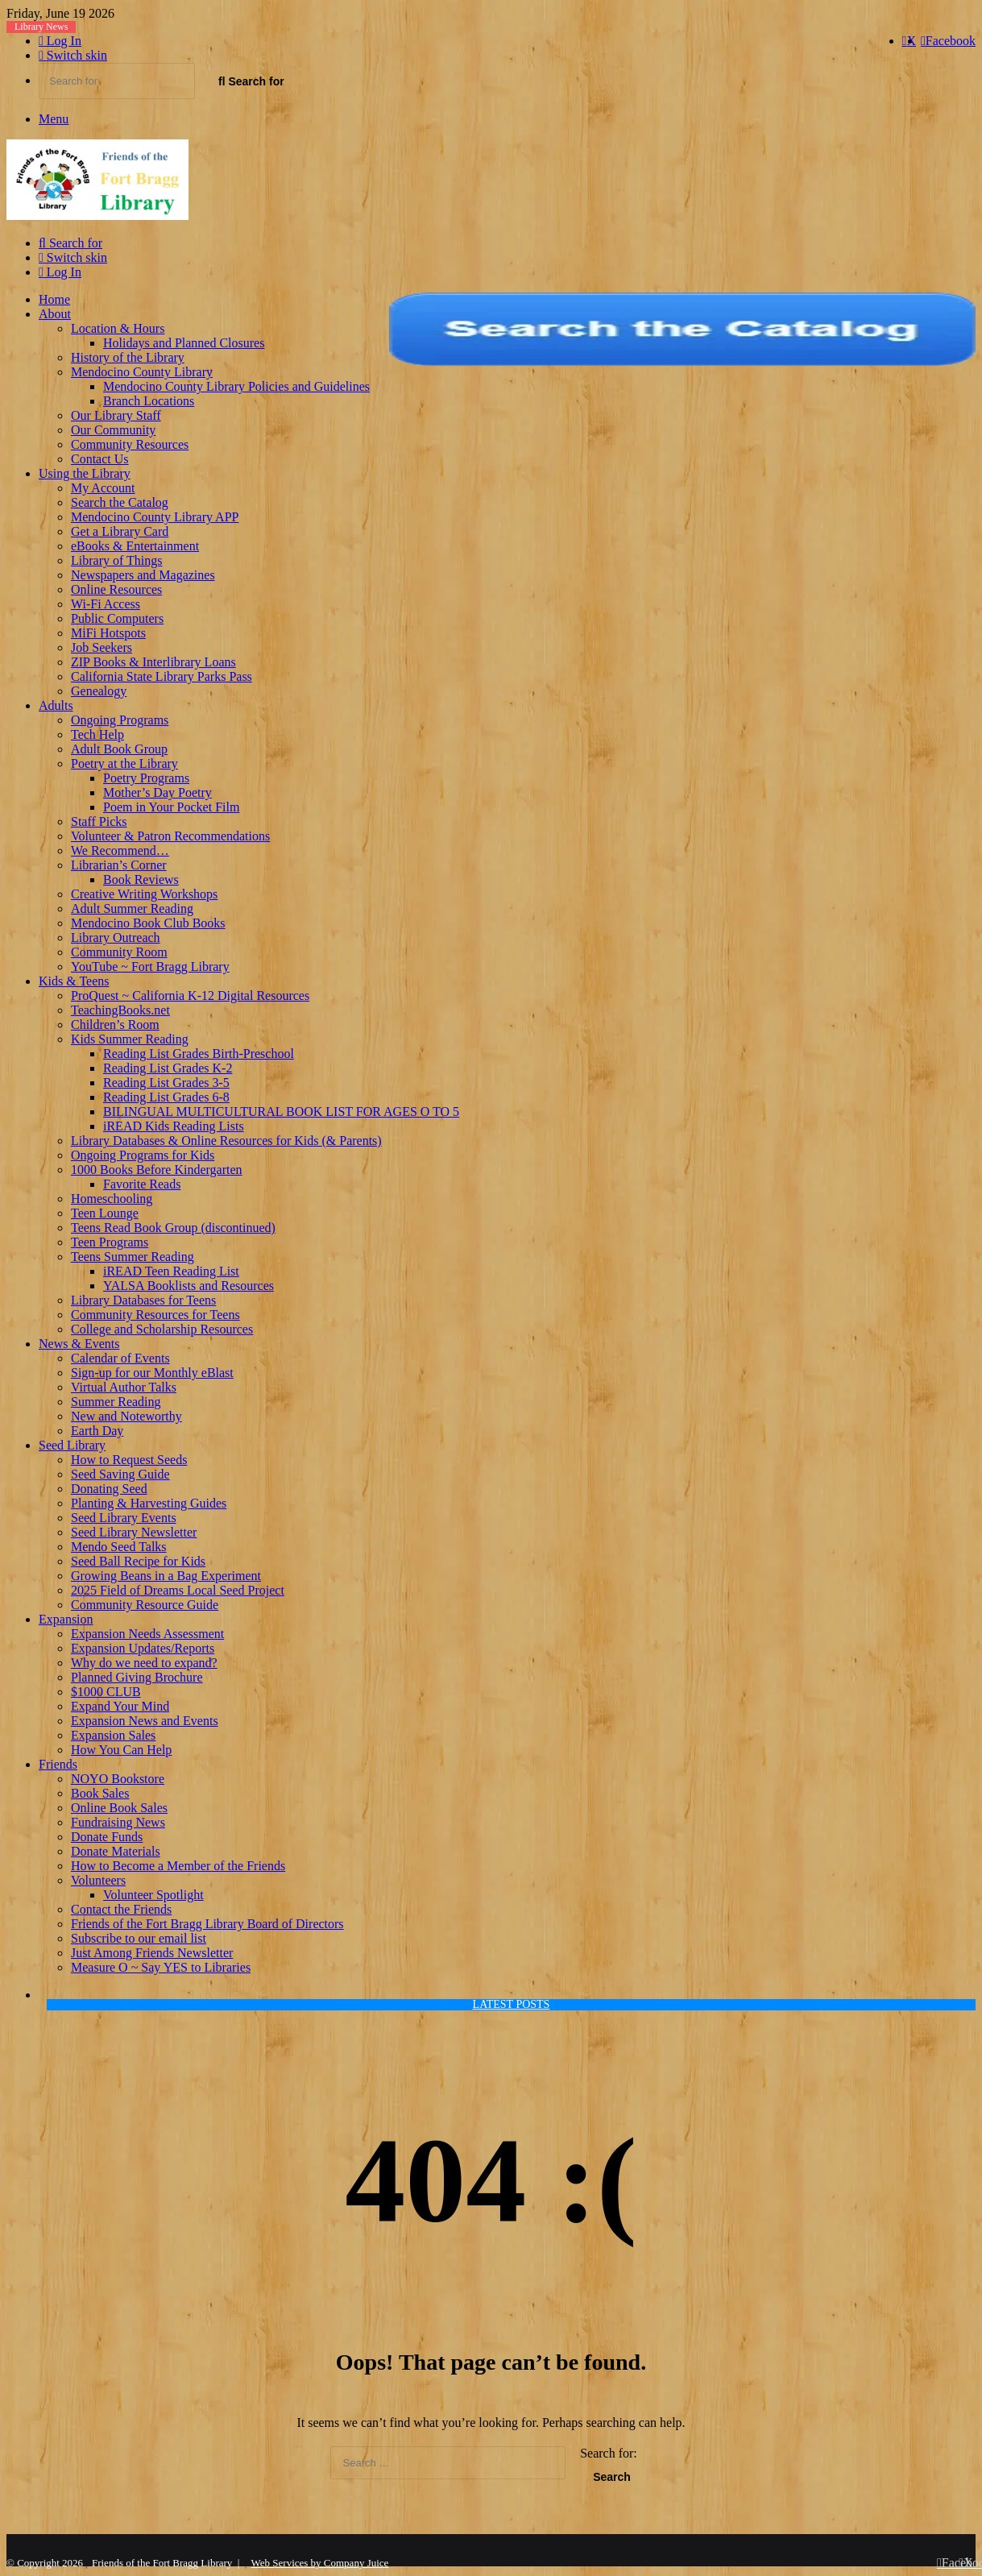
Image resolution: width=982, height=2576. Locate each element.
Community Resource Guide (144, 1605)
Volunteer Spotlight (153, 1895)
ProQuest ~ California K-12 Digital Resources (190, 995)
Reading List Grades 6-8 (166, 1097)
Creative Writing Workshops (144, 894)
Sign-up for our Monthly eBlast (152, 1372)
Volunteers (98, 1880)
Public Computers (117, 618)
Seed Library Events (123, 1517)
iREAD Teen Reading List (171, 1271)
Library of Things (116, 560)
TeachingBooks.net (120, 1010)
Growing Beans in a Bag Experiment (166, 1576)
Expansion (66, 1619)
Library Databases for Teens (143, 1300)
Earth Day (97, 1430)
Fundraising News (118, 1822)
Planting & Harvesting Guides (148, 1503)
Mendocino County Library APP (154, 517)
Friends (58, 1764)
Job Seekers (101, 647)
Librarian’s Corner (119, 865)
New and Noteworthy (126, 1416)
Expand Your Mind (120, 1706)
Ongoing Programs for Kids (142, 1155)
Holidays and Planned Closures (183, 343)
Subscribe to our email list (138, 1938)
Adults (56, 705)
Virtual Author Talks (123, 1387)
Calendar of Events (120, 1358)
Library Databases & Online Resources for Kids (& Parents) (226, 1140)
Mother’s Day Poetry (157, 792)
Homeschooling (111, 1198)
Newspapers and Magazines (143, 575)
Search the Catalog (119, 502)
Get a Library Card (119, 531)
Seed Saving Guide (120, 1474)
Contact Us (100, 459)
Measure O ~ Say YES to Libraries (161, 1967)
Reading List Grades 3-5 (166, 1082)
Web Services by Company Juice (320, 2563)
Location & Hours (117, 328)
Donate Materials (115, 1851)
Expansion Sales (113, 1735)
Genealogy (98, 691)
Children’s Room (115, 1024)
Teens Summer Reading (132, 1256)
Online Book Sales (119, 1808)
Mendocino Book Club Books (148, 923)
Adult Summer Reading (132, 908)
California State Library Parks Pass (161, 676)
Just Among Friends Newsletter (152, 1953)
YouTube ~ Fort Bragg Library (150, 966)
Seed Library (72, 1445)
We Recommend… (120, 850)
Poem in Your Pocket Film (171, 807)
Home (54, 299)
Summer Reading (116, 1401)
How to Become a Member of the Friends (178, 1866)
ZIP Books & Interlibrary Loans (153, 662)
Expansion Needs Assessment (147, 1634)
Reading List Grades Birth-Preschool (198, 1053)
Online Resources (116, 589)
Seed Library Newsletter (134, 1532)
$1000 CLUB (106, 1692)
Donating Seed (109, 1488)
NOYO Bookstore (117, 1779)
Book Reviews (141, 879)
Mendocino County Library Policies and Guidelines (236, 386)
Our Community (113, 430)
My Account (103, 488)
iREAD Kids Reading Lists (173, 1126)
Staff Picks (98, 821)
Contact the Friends (121, 1909)
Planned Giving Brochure (137, 1677)
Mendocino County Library (142, 372)
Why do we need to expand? (144, 1663)
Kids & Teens (74, 981)
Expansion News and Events (144, 1721)
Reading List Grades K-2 (167, 1068)
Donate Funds (107, 1837)
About (55, 314)
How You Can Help (121, 1750)
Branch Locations (148, 401)
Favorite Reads (141, 1184)
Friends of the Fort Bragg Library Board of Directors (207, 1924)
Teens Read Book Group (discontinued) (173, 1227)
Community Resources (130, 444)
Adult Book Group (119, 749)
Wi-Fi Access (105, 604)
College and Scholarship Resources (162, 1329)
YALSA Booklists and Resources (188, 1285)
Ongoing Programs (119, 720)
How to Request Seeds (129, 1459)
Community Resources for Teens (155, 1314)
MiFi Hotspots (108, 633)
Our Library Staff (116, 415)
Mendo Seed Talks (119, 1546)
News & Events (79, 1343)
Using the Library (85, 473)
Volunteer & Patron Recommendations (170, 836)
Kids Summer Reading (130, 1039)
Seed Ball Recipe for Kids (138, 1561)
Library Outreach (115, 937)
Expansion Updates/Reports (142, 1648)
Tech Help (97, 734)
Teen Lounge (105, 1213)
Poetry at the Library (124, 763)
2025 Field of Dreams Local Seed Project (177, 1590)
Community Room (119, 952)
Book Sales (100, 1793)
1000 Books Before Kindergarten (156, 1169)
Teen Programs (109, 1242)
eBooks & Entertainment (135, 546)
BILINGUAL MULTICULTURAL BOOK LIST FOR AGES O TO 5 (281, 1111)
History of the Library (127, 357)
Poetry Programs (146, 778)
